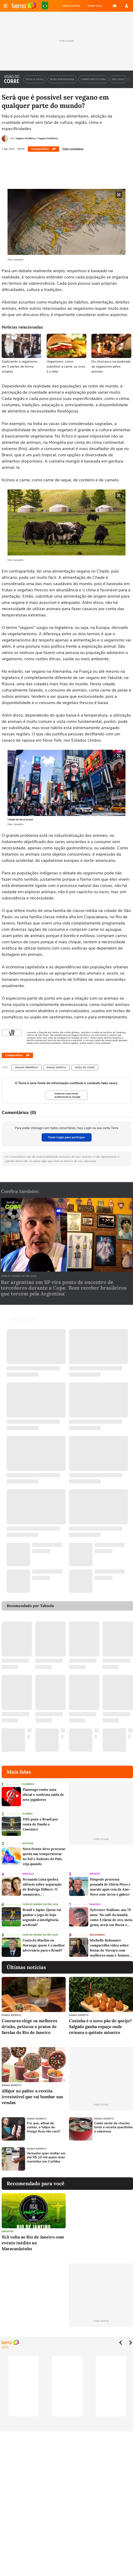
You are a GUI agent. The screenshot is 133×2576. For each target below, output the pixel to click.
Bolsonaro (97, 1934)
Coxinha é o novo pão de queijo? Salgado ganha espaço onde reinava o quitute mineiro (100, 2026)
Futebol (27, 1813)
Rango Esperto (56, 1067)
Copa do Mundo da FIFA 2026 (45, 6)
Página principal (24, 6)
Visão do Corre (85, 1067)
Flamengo (28, 1784)
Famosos (28, 1873)
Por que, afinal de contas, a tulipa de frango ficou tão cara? (43, 2127)
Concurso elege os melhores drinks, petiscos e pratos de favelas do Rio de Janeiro (29, 2026)
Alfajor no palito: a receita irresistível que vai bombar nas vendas (32, 2096)
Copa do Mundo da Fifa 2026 (18, 1276)
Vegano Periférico (26, 1067)
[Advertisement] (101, 2159)
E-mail (114, 6)
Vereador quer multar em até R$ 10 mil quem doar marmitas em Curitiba (46, 2157)
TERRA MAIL (94, 6)
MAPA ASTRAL (72, 6)
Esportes (8, 2231)
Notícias (27, 1843)
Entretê (95, 1873)
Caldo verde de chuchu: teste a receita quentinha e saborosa (113, 2127)
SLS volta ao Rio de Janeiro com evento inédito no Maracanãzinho (33, 2242)
